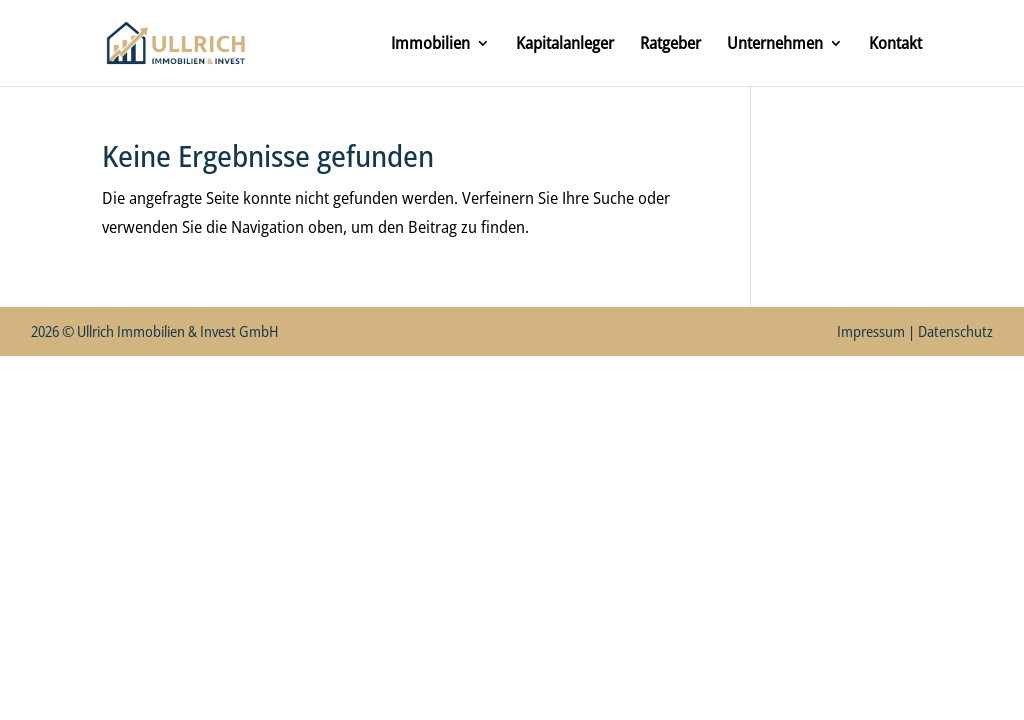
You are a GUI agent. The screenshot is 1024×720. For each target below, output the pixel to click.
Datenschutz (955, 331)
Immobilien (430, 45)
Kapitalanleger (565, 45)
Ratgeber (670, 45)
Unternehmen (775, 45)
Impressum (871, 331)
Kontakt (895, 45)
